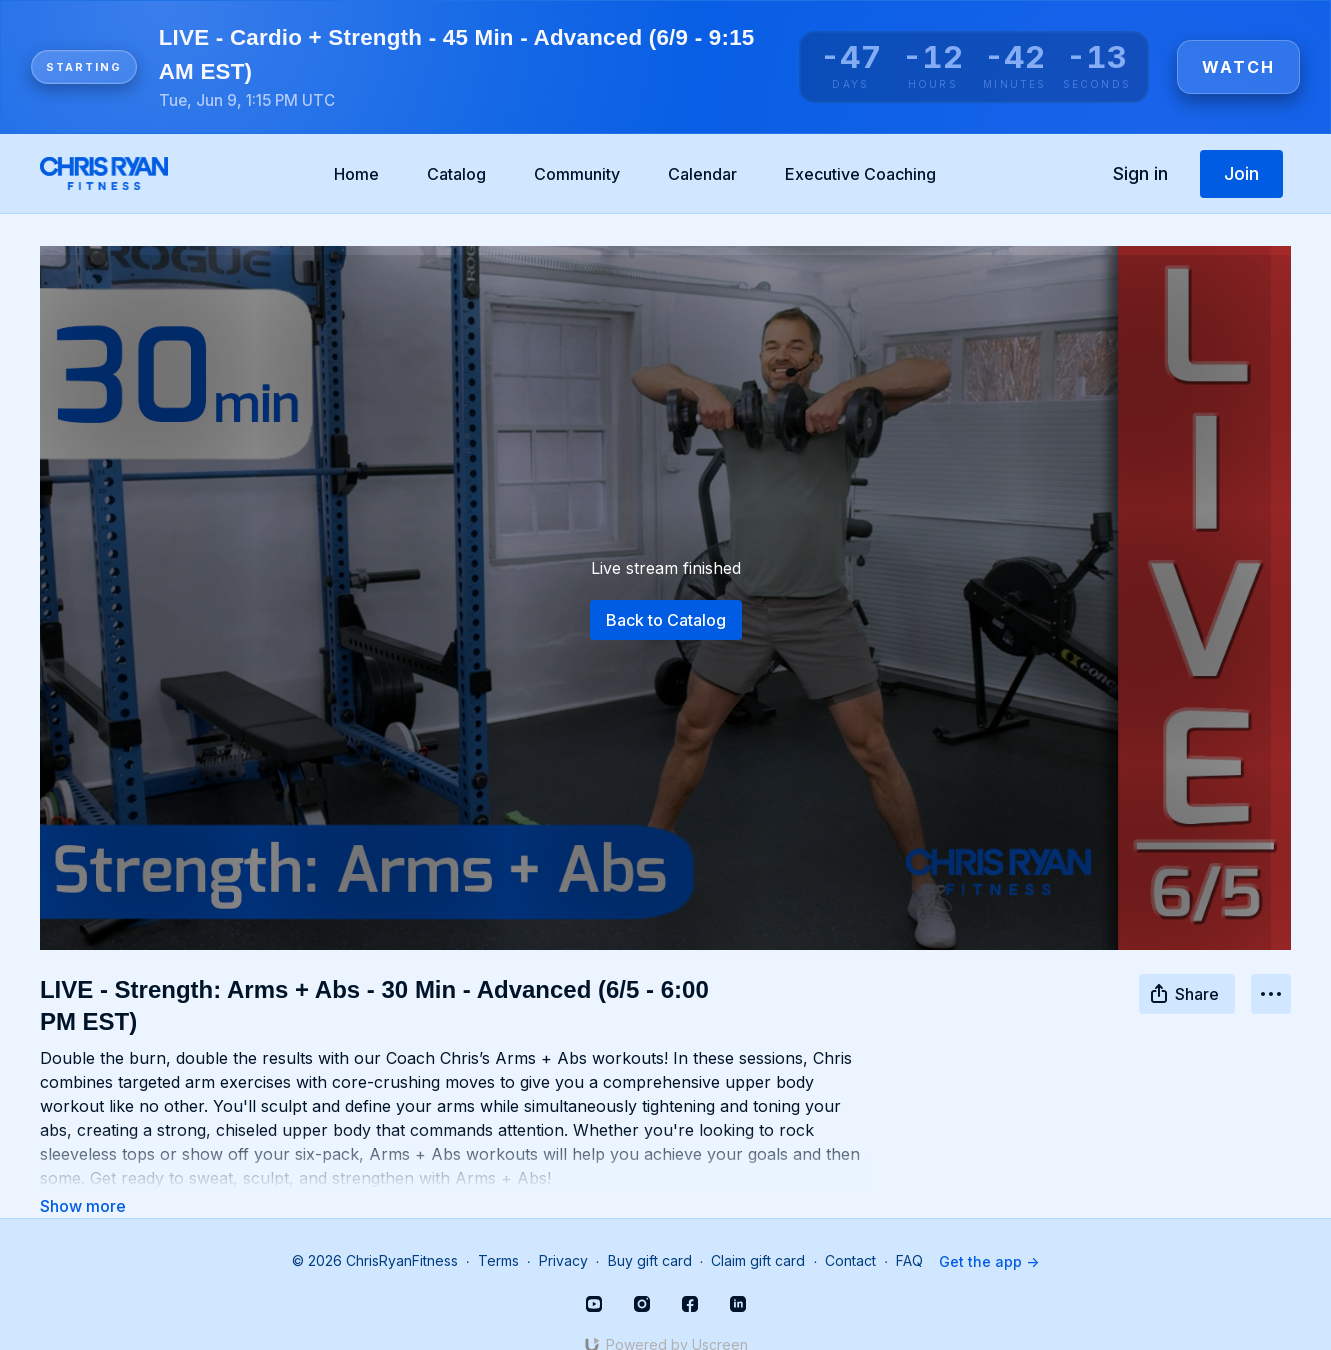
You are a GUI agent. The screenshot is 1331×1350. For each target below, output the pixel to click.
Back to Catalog (666, 620)
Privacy (563, 1233)
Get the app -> (989, 1233)
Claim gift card (758, 1233)
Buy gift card (650, 1233)
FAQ (909, 1233)
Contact (850, 1233)
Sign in (1140, 173)
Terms (498, 1233)
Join (1241, 173)
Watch (1238, 67)
